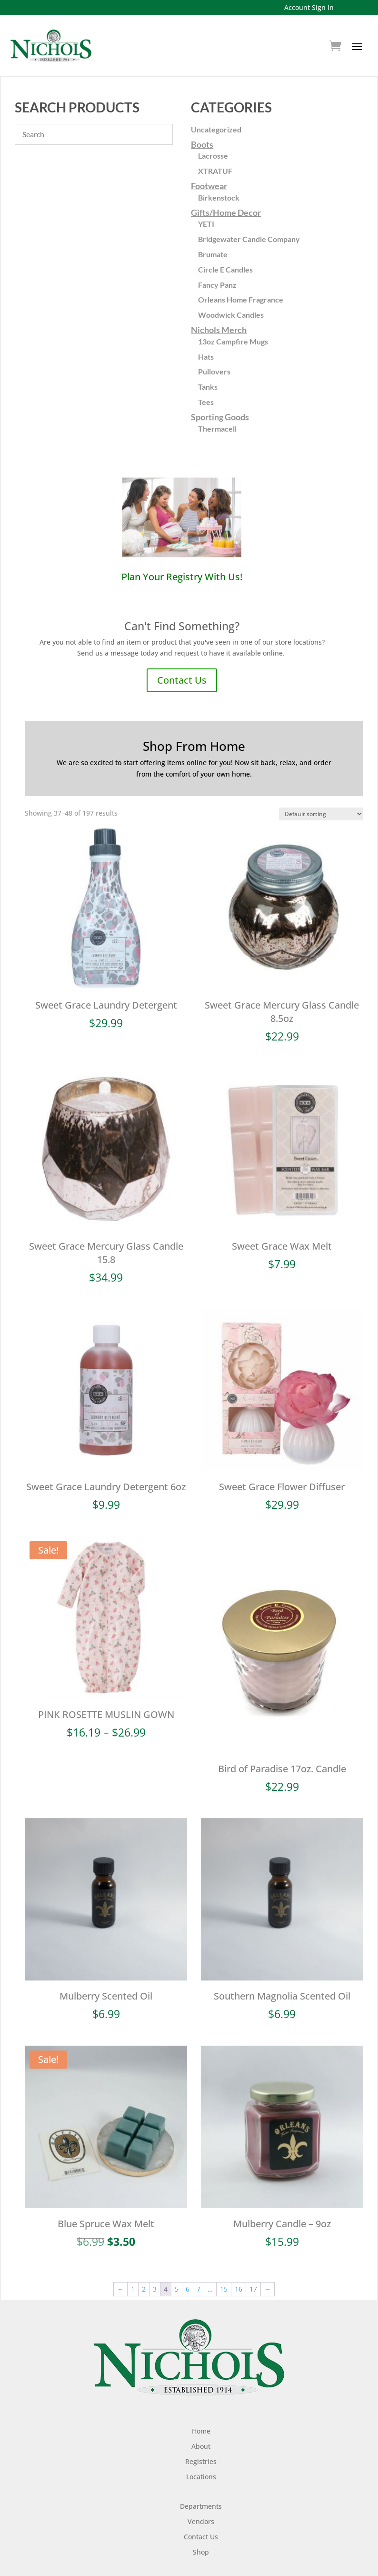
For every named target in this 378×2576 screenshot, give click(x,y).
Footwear (209, 186)
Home (201, 2411)
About (200, 2426)
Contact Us (182, 680)
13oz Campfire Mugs (233, 341)
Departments (201, 2486)
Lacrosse (213, 155)
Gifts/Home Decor (226, 212)
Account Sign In (309, 7)
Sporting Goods (220, 417)
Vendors (201, 2501)
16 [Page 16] (238, 2269)
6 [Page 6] (187, 2269)
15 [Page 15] (224, 2269)
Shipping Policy (201, 2561)
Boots (202, 144)
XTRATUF (215, 170)
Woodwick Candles (231, 314)
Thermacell (217, 428)
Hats (206, 356)
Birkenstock (218, 197)
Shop (201, 2532)
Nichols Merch (219, 329)
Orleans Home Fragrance (240, 299)
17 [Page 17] (253, 2269)
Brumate (213, 254)
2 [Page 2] (144, 2269)
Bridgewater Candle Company (249, 238)
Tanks (208, 386)
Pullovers (214, 371)
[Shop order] (321, 814)
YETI (206, 223)
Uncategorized (216, 129)
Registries (201, 2441)
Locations (201, 2457)
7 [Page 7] (198, 2269)
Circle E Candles (225, 269)
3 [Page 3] (155, 2269)
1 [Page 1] (133, 2269)
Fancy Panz (217, 284)
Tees (206, 401)
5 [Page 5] (177, 2269)
